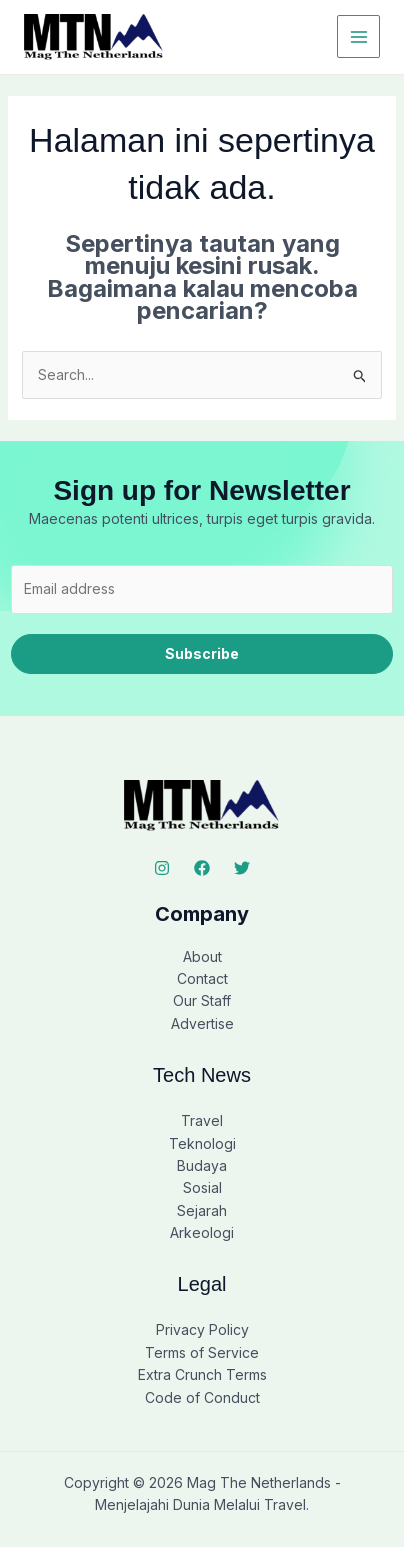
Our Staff (202, 1000)
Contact (202, 978)
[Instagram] (162, 868)
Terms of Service (202, 1352)
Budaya (202, 1165)
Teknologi (202, 1143)
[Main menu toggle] (358, 36)
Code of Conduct (202, 1397)
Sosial (202, 1187)
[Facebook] (202, 868)
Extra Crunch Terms (202, 1374)
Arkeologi (202, 1232)
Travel (202, 1120)
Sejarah (202, 1210)
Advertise (202, 1023)
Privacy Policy (202, 1329)
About (202, 956)
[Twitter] (242, 868)
